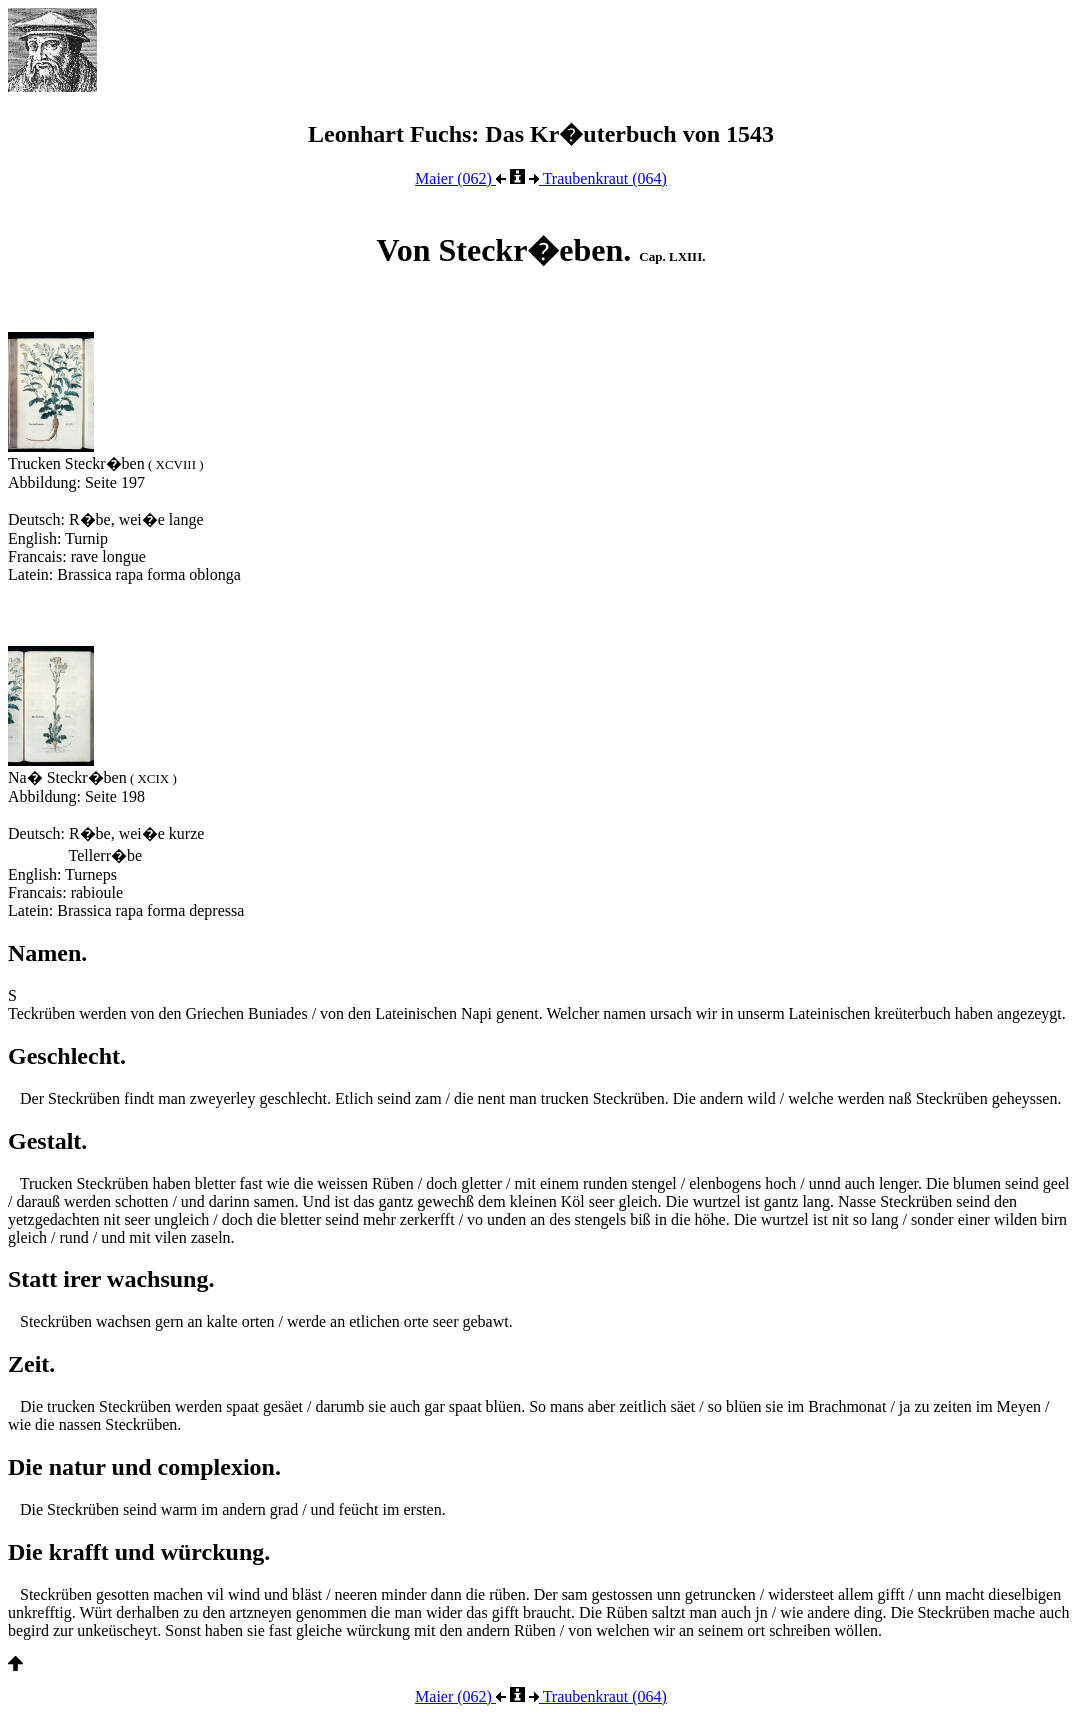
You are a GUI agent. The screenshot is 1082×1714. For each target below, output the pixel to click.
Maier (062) (460, 178)
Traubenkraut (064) (598, 178)
